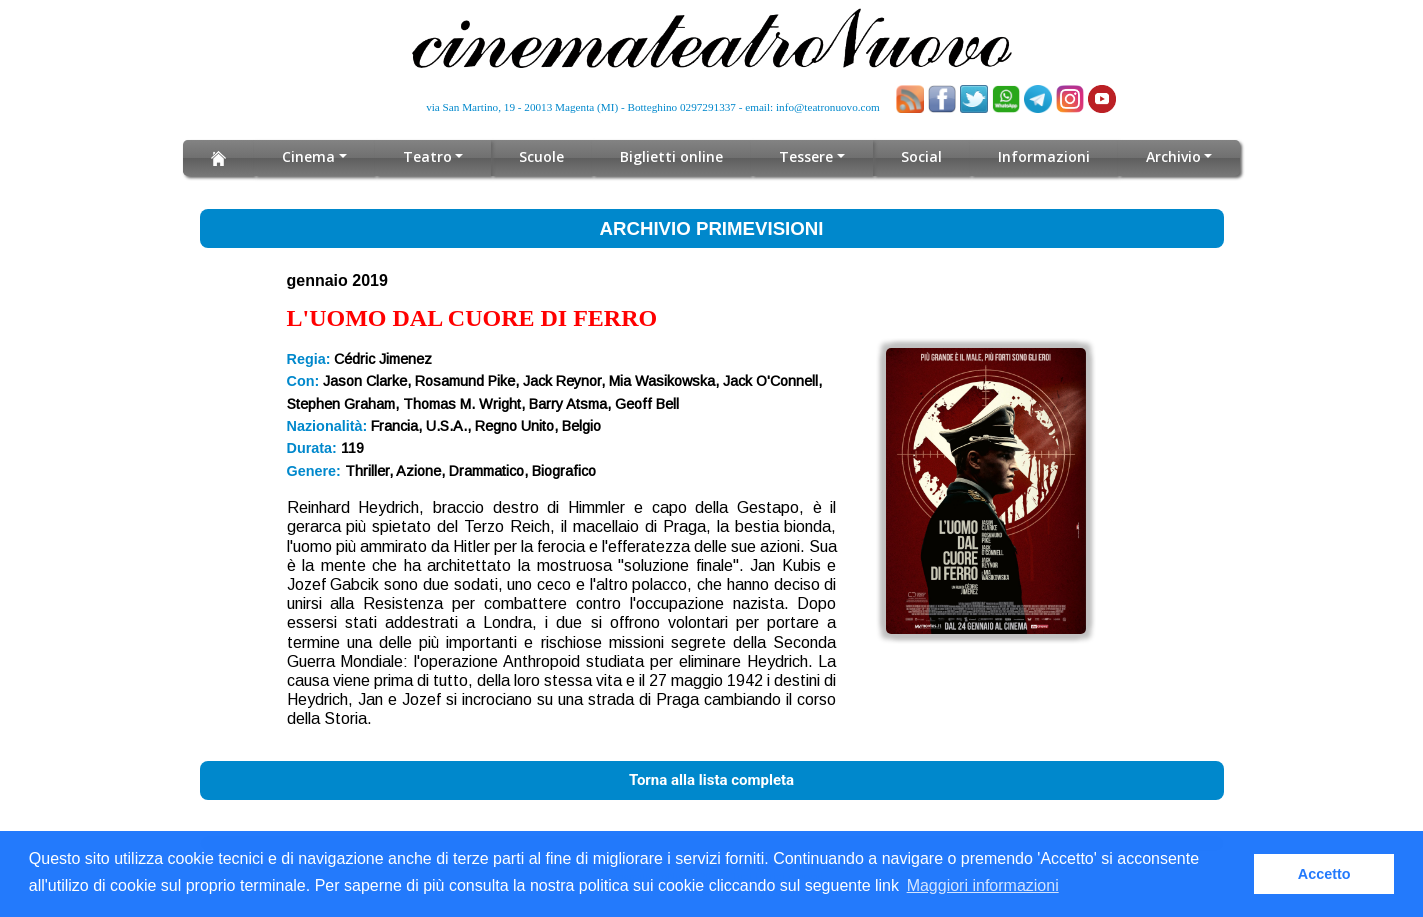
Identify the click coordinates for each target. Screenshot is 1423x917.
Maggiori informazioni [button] (983, 885)
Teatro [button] (427, 156)
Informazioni (1044, 156)
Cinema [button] (308, 156)
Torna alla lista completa (711, 780)
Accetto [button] (1324, 874)
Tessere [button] (806, 156)
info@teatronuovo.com (828, 107)
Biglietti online (671, 156)
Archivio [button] (1173, 156)
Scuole (541, 156)
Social (921, 156)
